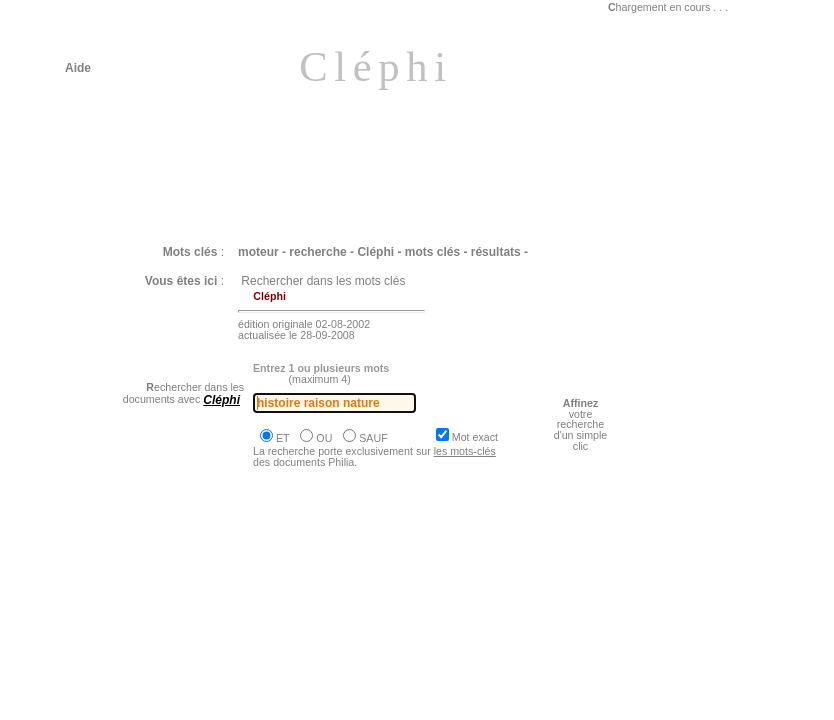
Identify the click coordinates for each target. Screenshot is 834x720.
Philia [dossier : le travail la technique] (194, 705)
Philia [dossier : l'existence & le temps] (196, 589)
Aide (78, 68)
